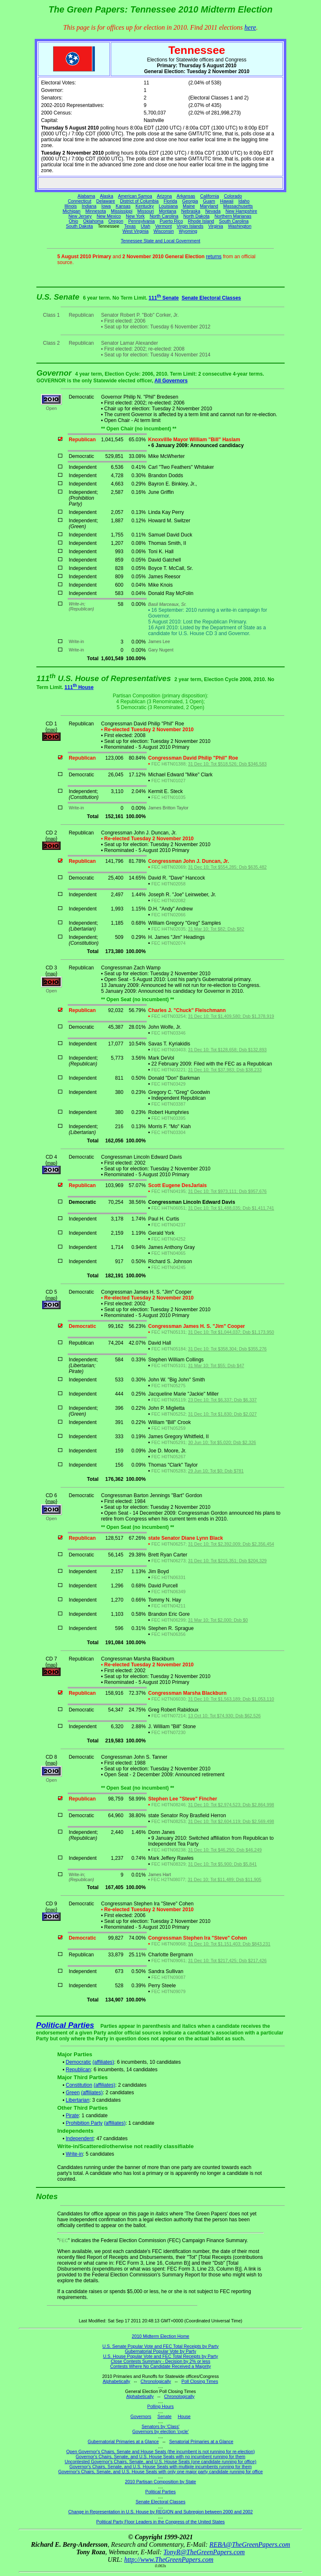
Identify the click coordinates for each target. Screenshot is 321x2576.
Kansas (123, 206)
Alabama (86, 195)
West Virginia (135, 231)
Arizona (164, 195)
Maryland (209, 206)
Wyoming (188, 231)
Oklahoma (93, 221)
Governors (140, 2416)
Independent (80, 2138)
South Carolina (234, 221)
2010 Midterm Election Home (160, 2336)
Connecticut (79, 200)
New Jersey (80, 216)
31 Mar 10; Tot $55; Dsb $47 (216, 1365)
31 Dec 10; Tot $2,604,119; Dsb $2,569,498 (231, 1821)
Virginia (215, 226)
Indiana (89, 206)
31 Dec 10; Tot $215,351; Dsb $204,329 (227, 1560)
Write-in (74, 2154)
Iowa (106, 206)
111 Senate (164, 298)
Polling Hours (160, 2406)
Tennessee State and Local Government (160, 240)
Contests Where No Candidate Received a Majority (160, 2366)
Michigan (72, 211)
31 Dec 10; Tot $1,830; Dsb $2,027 (222, 1413)
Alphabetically (116, 2381)
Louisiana (168, 206)
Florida (170, 200)
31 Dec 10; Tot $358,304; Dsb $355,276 (227, 1348)
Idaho (244, 200)
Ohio (74, 221)
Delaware (105, 200)
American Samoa (135, 195)
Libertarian (77, 2100)
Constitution (79, 2085)
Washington (240, 226)
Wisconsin (163, 231)
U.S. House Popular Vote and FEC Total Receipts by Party (160, 2356)
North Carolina (164, 216)
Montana (167, 211)
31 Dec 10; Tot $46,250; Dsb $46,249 (225, 1849)
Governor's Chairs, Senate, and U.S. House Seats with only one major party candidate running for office (160, 2471)
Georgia (190, 200)
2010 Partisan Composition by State (160, 2481)
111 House (79, 687)
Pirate (72, 2115)
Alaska (106, 195)
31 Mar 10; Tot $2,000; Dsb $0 (218, 1619)
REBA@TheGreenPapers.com (249, 2544)
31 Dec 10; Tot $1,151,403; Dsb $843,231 (229, 1943)
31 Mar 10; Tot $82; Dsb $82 (216, 928)
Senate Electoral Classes (211, 298)
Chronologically (155, 2381)
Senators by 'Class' (161, 2426)
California (209, 195)
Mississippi (121, 211)
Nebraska (190, 211)
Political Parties (65, 2025)
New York (135, 216)
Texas (130, 226)
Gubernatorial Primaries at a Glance (123, 2441)
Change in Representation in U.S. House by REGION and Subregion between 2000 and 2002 (160, 2511)
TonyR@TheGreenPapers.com (204, 2552)
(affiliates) (103, 2062)
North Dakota (196, 216)
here (250, 27)
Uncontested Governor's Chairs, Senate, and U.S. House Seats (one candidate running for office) (161, 2461)
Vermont (163, 226)
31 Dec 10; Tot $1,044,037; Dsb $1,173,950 (231, 1332)
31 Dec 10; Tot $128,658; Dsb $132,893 (227, 1049)
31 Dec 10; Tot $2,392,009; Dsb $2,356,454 (231, 1543)
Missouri (146, 211)
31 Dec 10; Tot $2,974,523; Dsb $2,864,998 (231, 1804)
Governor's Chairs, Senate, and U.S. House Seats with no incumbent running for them (160, 2456)
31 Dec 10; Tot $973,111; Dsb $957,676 (227, 1191)
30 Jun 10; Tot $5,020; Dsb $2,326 (222, 1442)
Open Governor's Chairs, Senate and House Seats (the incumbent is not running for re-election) (160, 2451)
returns (214, 256)
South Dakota (79, 226)
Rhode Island (201, 221)
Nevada (213, 211)
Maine (189, 206)
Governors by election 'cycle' (160, 2431)
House (184, 2416)
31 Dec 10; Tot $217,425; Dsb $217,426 (227, 1960)
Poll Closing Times (199, 2381)
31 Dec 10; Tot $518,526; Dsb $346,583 (227, 763)
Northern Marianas (232, 216)
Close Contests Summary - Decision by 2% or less (160, 2361)
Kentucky (144, 206)
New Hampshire (241, 211)
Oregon (115, 221)
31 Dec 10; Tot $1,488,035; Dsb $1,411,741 (231, 1207)
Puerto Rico (171, 221)
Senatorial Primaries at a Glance (201, 2441)
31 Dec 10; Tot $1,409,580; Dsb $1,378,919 (231, 1016)
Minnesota (95, 211)
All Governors (171, 381)
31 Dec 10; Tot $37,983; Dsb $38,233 (225, 1069)
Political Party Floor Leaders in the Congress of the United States (160, 2521)
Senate (165, 2416)
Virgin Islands (190, 226)
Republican (78, 2069)
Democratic (78, 2062)
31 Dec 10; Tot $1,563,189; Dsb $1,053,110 (231, 1698)
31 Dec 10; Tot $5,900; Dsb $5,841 (222, 1864)
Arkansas (186, 195)
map (51, 729)
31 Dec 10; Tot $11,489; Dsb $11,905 (224, 1879)
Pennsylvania (141, 221)
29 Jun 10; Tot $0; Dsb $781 (216, 1470)
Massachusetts (238, 206)
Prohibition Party (84, 2123)
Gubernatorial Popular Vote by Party (160, 2351)
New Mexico (109, 216)
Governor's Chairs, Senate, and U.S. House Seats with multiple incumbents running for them (160, 2466)
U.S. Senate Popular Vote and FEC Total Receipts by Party (160, 2346)
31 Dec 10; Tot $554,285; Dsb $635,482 (227, 867)
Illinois (70, 206)
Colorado (233, 195)
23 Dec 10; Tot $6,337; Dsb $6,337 (222, 1399)
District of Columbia (139, 200)
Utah (145, 226)
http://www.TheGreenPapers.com (168, 2559)
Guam (209, 200)
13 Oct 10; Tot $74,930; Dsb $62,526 (224, 1715)
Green (72, 2092)
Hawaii (226, 200)
